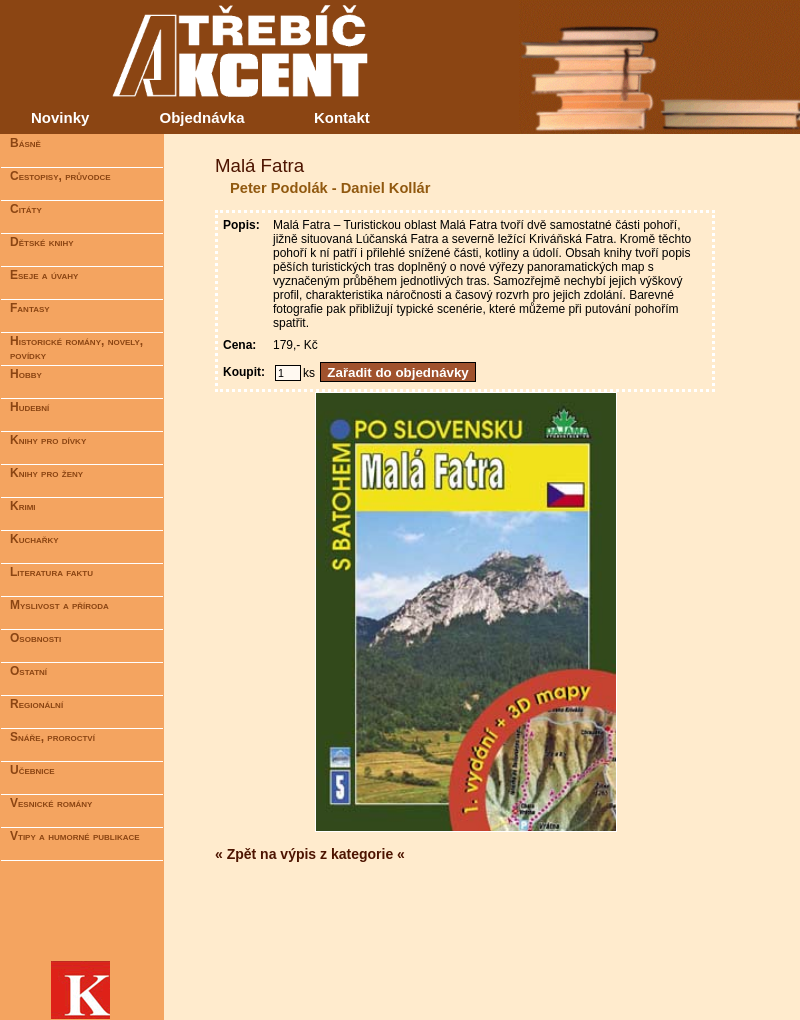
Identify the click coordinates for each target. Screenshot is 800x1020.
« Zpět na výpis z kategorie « (310, 854)
